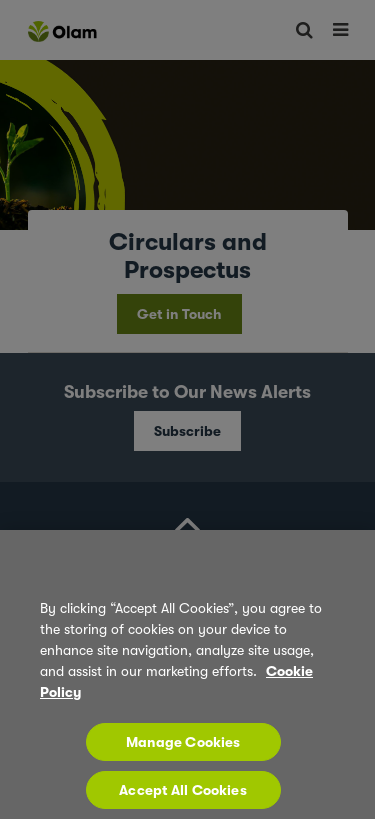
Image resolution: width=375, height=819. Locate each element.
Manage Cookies (183, 751)
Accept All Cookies (183, 799)
